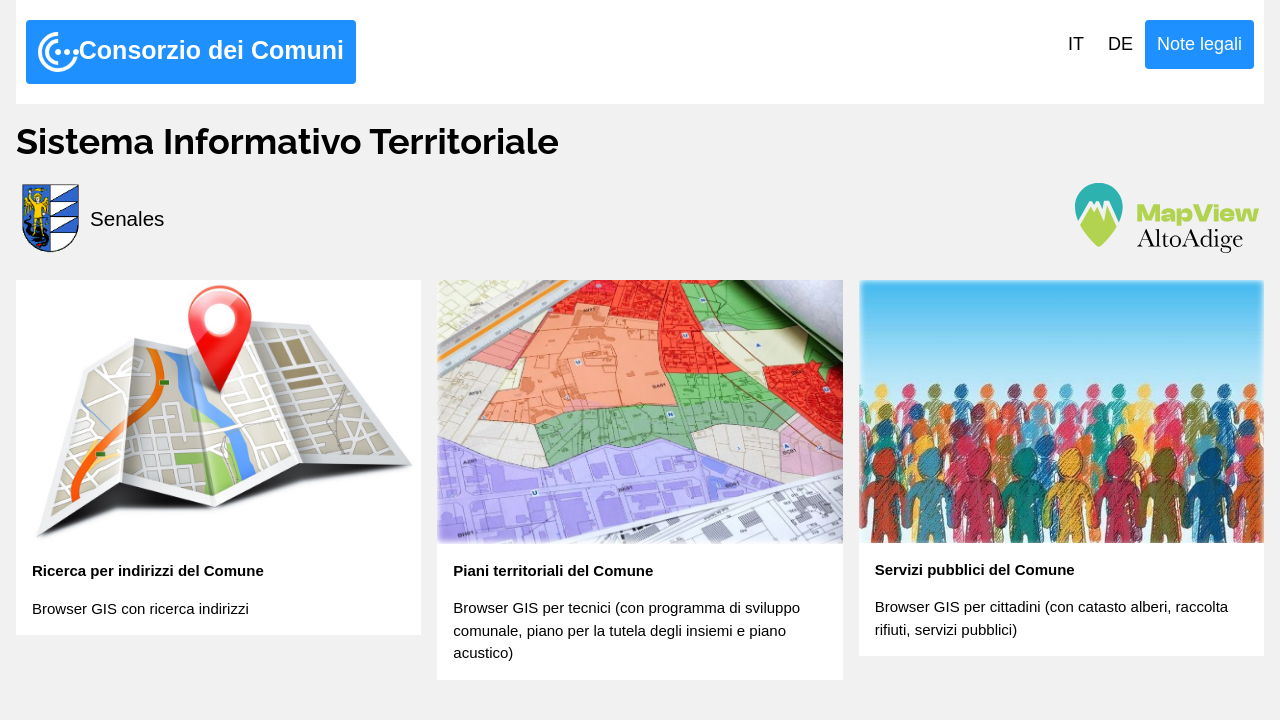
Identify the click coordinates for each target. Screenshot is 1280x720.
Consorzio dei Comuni (191, 52)
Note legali (1199, 44)
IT (1076, 44)
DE (1120, 44)
